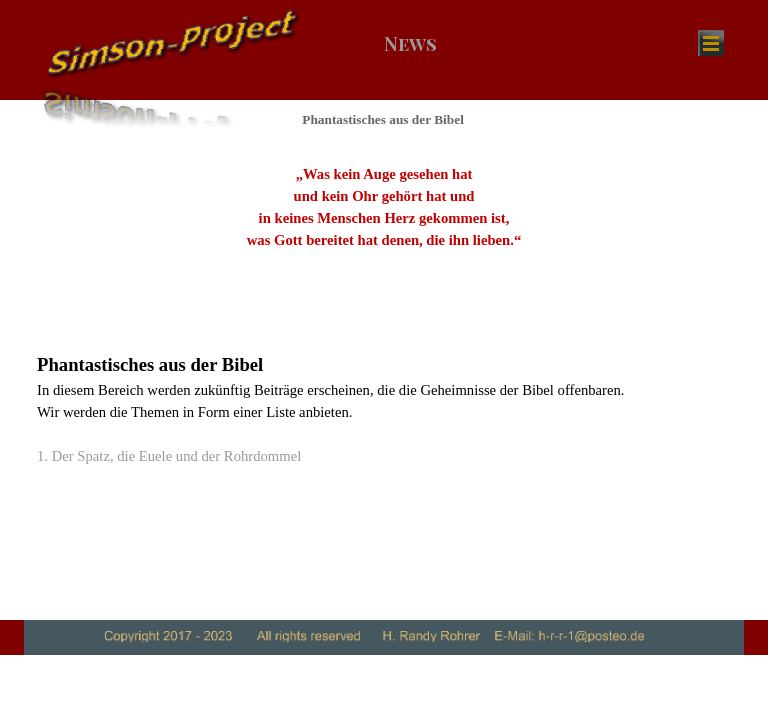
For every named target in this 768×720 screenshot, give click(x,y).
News (410, 43)
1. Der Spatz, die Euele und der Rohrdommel (169, 456)
